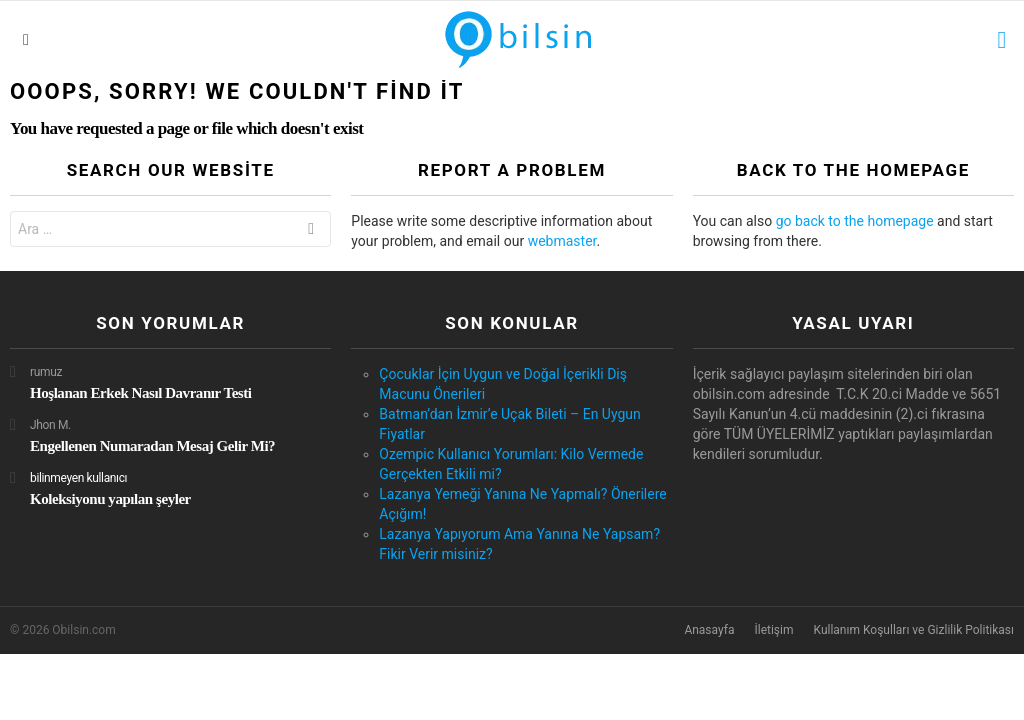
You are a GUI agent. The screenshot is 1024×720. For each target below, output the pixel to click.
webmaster (562, 241)
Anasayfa (709, 630)
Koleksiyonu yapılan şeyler (110, 499)
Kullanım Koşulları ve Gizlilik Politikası (913, 630)
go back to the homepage (855, 221)
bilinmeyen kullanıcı (78, 478)
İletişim (773, 630)
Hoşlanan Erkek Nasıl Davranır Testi (141, 393)
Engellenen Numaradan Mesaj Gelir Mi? (152, 446)
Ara (311, 231)
